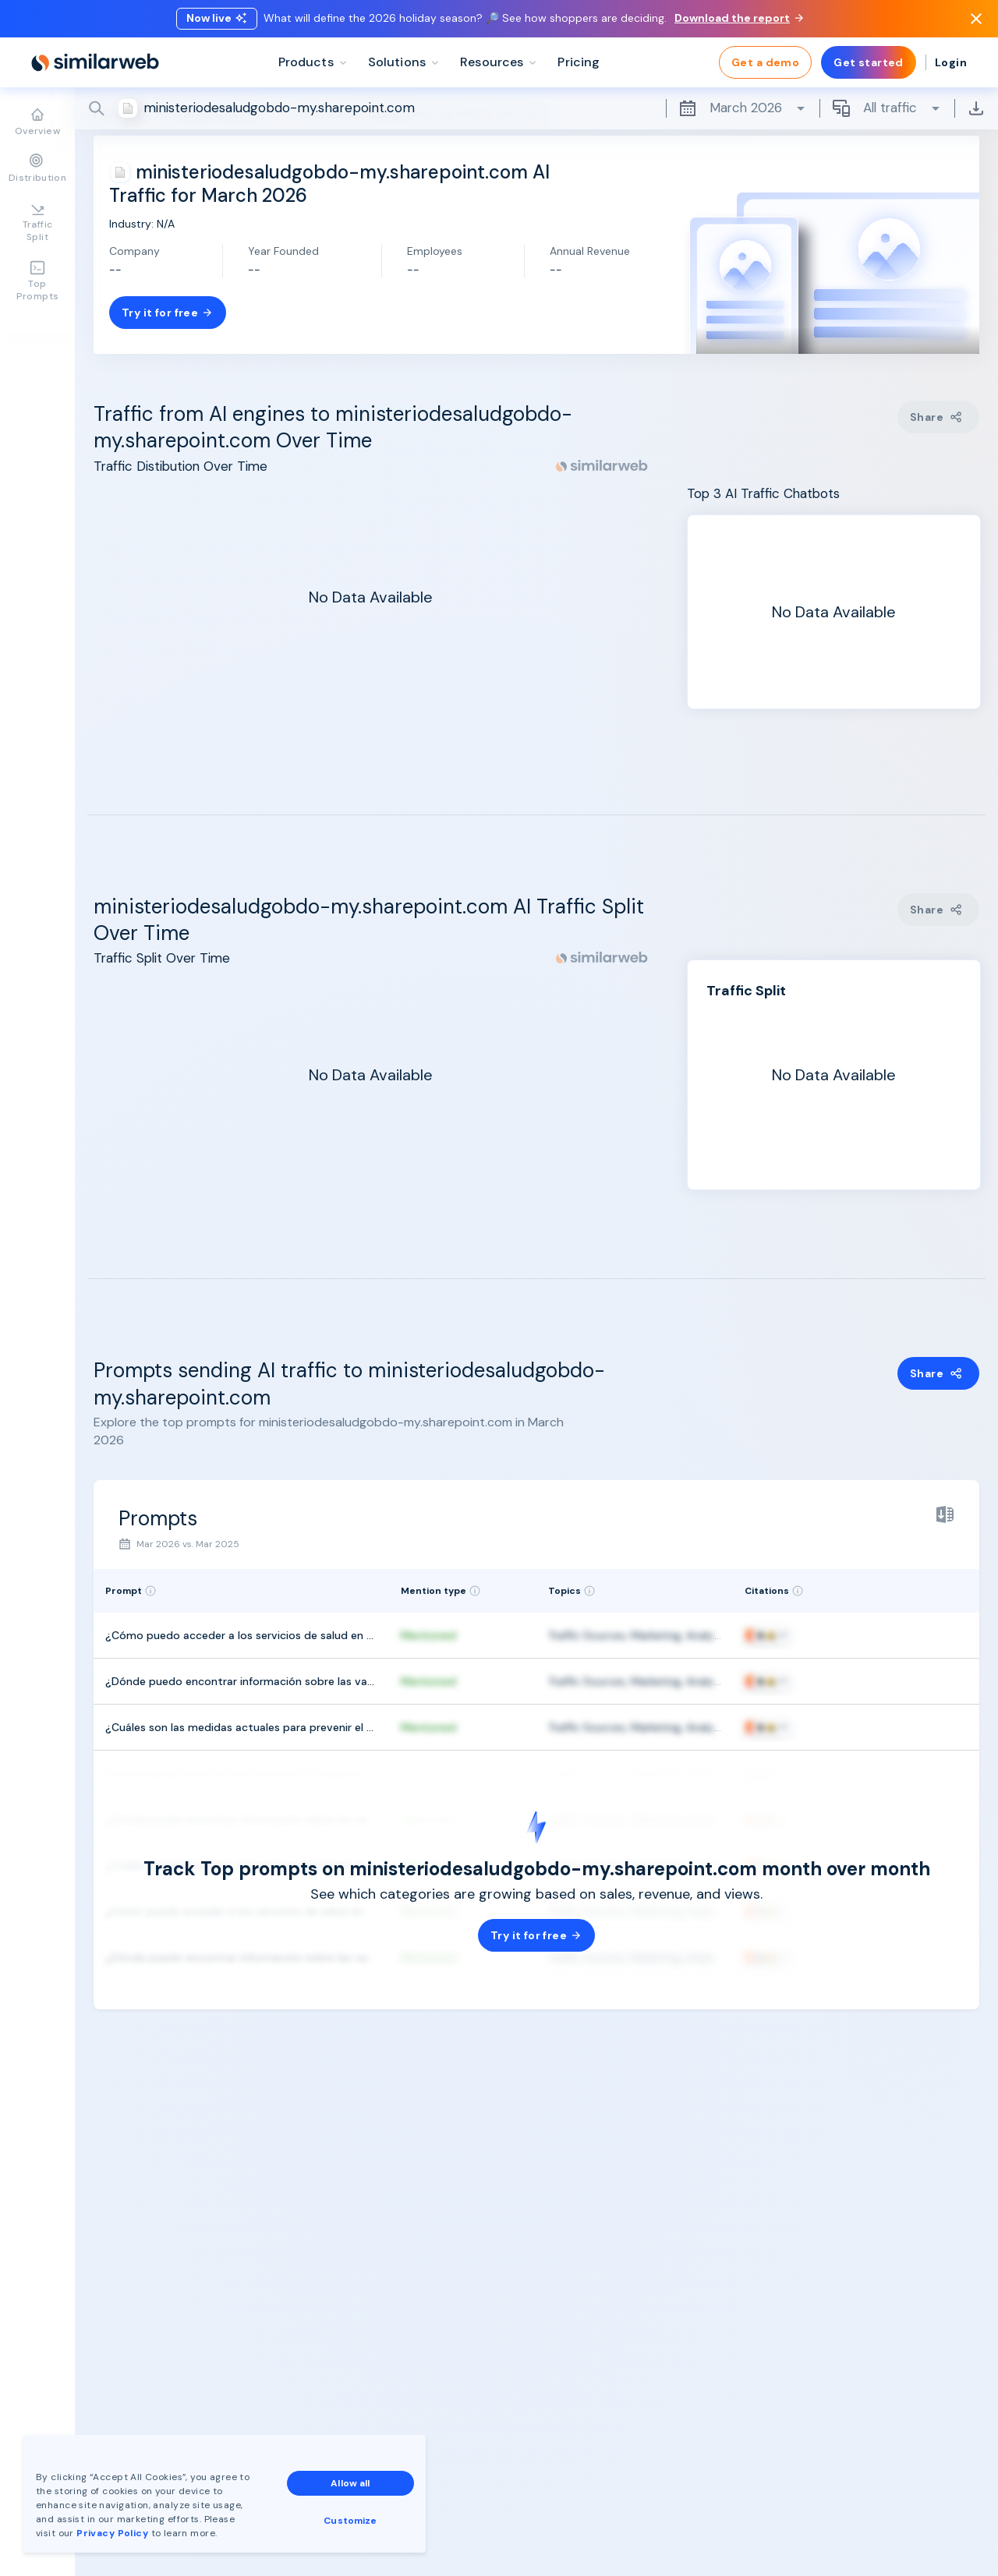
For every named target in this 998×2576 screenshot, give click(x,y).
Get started (868, 62)
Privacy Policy (112, 2533)
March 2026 (742, 108)
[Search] (536, 108)
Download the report (738, 18)
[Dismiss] (976, 18)
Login (951, 62)
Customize (350, 2520)
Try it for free (168, 313)
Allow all (350, 2483)
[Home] (95, 62)
